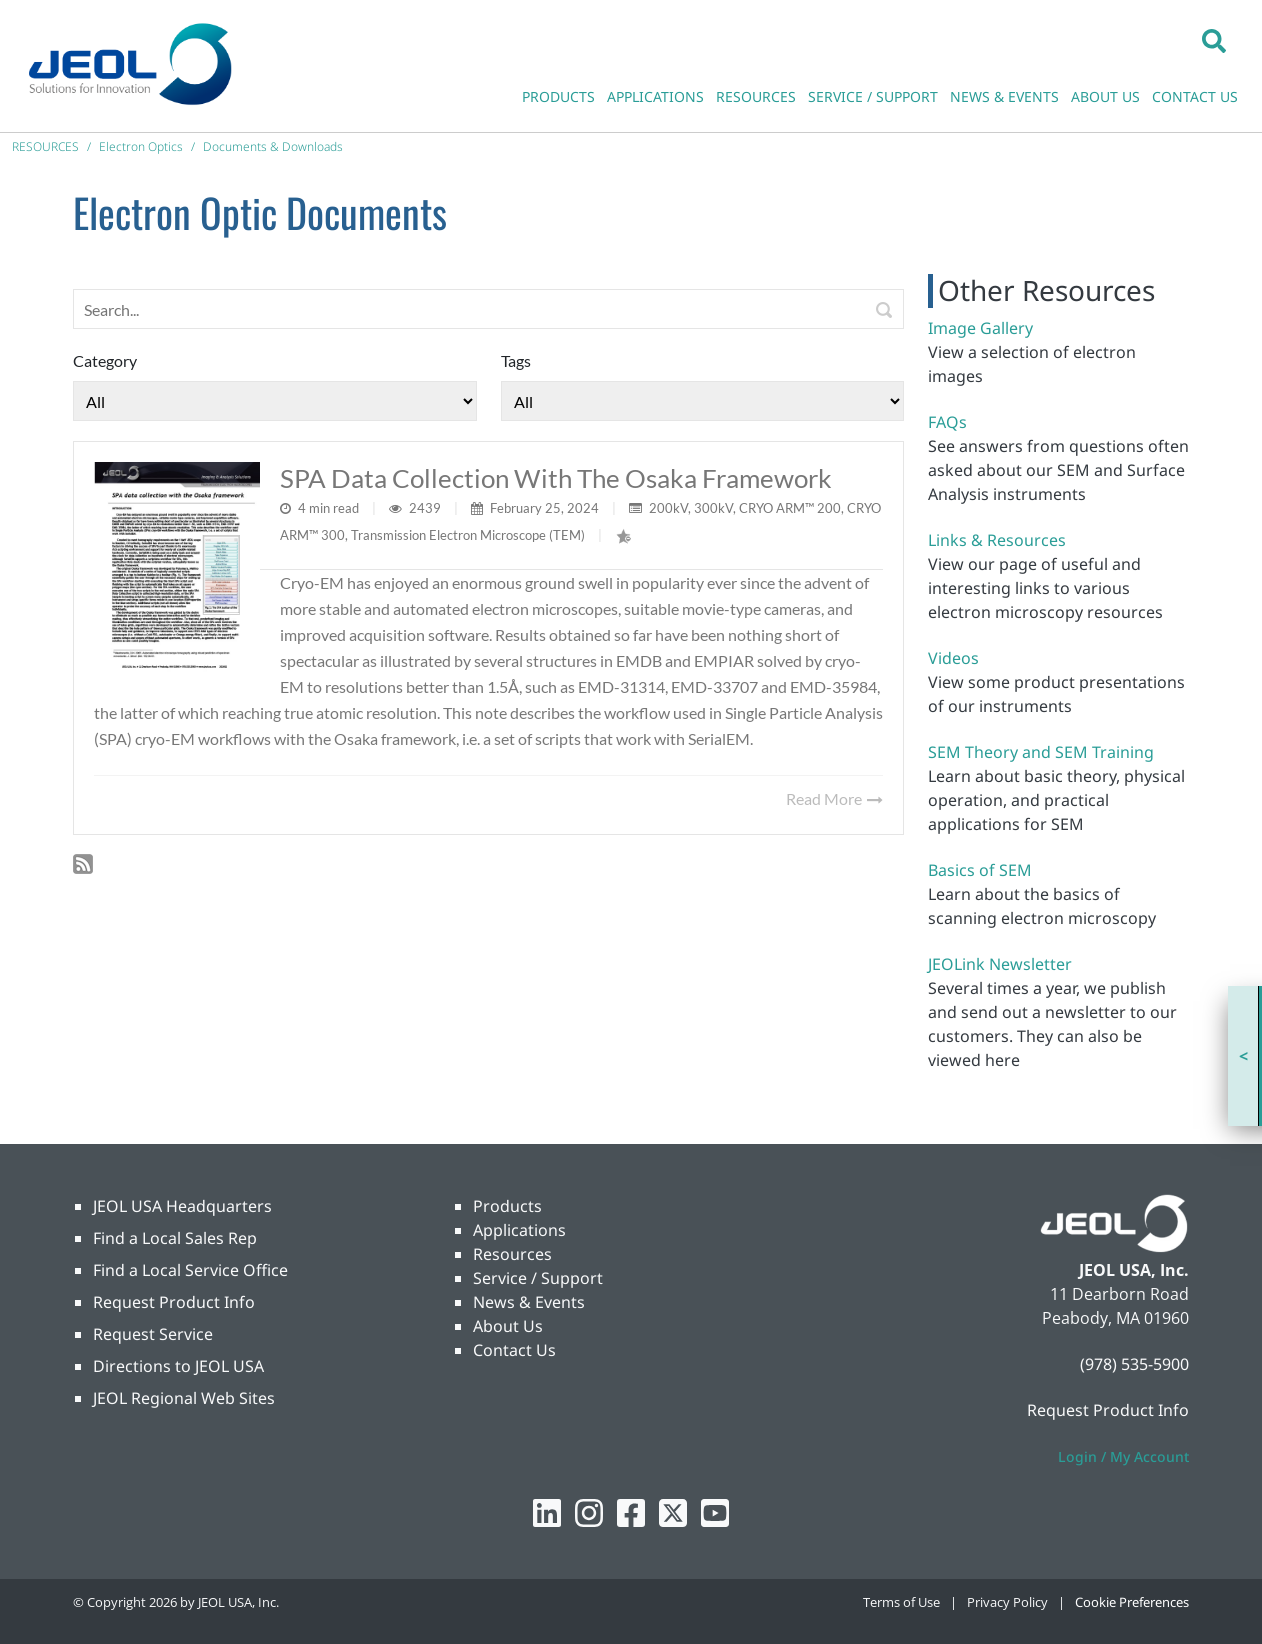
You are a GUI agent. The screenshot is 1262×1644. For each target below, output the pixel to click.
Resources (512, 1254)
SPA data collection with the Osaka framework (556, 478)
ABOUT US (1105, 96)
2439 (426, 508)
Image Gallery (980, 328)
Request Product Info (174, 1302)
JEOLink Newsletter (1000, 964)
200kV (668, 508)
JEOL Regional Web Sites (184, 1398)
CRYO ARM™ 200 (790, 508)
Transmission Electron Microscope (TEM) (468, 535)
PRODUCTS (558, 96)
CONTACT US (1195, 96)
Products (507, 1206)
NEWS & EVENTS (1004, 96)
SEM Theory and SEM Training (1041, 752)
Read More (834, 798)
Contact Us (514, 1350)
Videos (953, 658)
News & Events (529, 1302)
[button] (1214, 40)
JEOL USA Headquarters (182, 1206)
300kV (713, 508)
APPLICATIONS (655, 96)
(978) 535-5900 (1134, 1364)
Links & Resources (997, 540)
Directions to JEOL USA (178, 1366)
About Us (508, 1326)
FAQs (947, 422)
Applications (519, 1230)
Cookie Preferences (1132, 1602)
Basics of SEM (980, 870)
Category (105, 360)
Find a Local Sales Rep (175, 1238)
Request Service (153, 1334)
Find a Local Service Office (190, 1270)
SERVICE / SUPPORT (873, 96)
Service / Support (538, 1278)
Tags (516, 360)
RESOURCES (756, 96)
